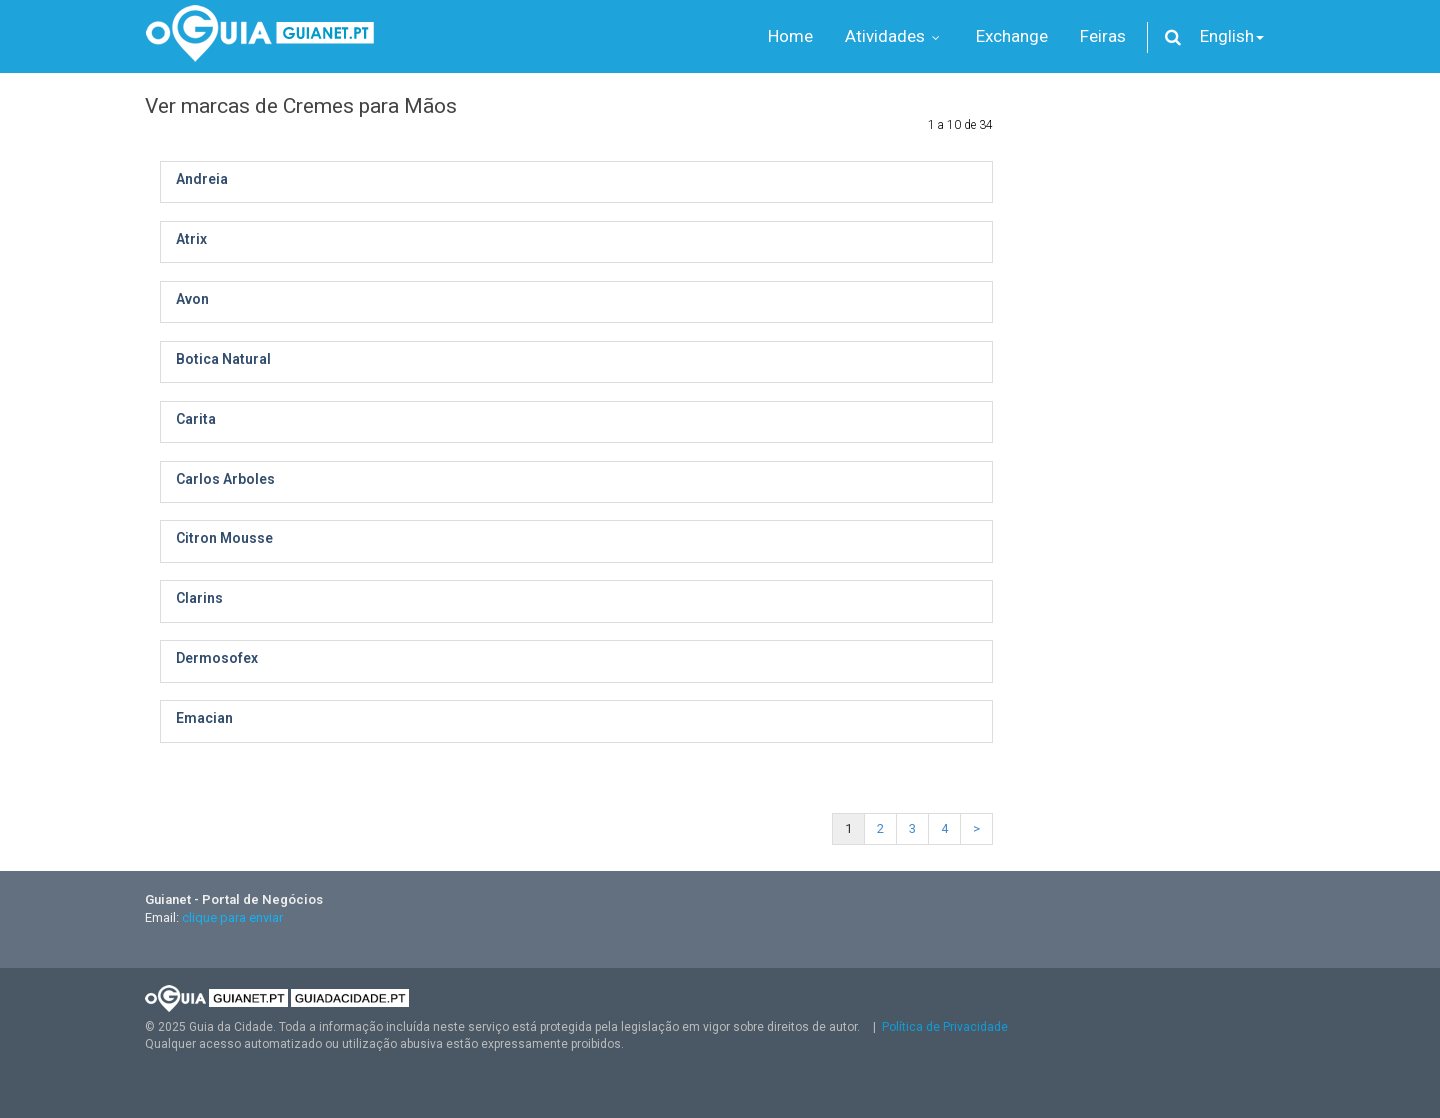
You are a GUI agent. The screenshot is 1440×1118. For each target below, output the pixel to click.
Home (790, 36)
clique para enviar (232, 917)
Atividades (894, 36)
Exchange (1012, 36)
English (1232, 36)
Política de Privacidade (945, 1027)
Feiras (1103, 36)
